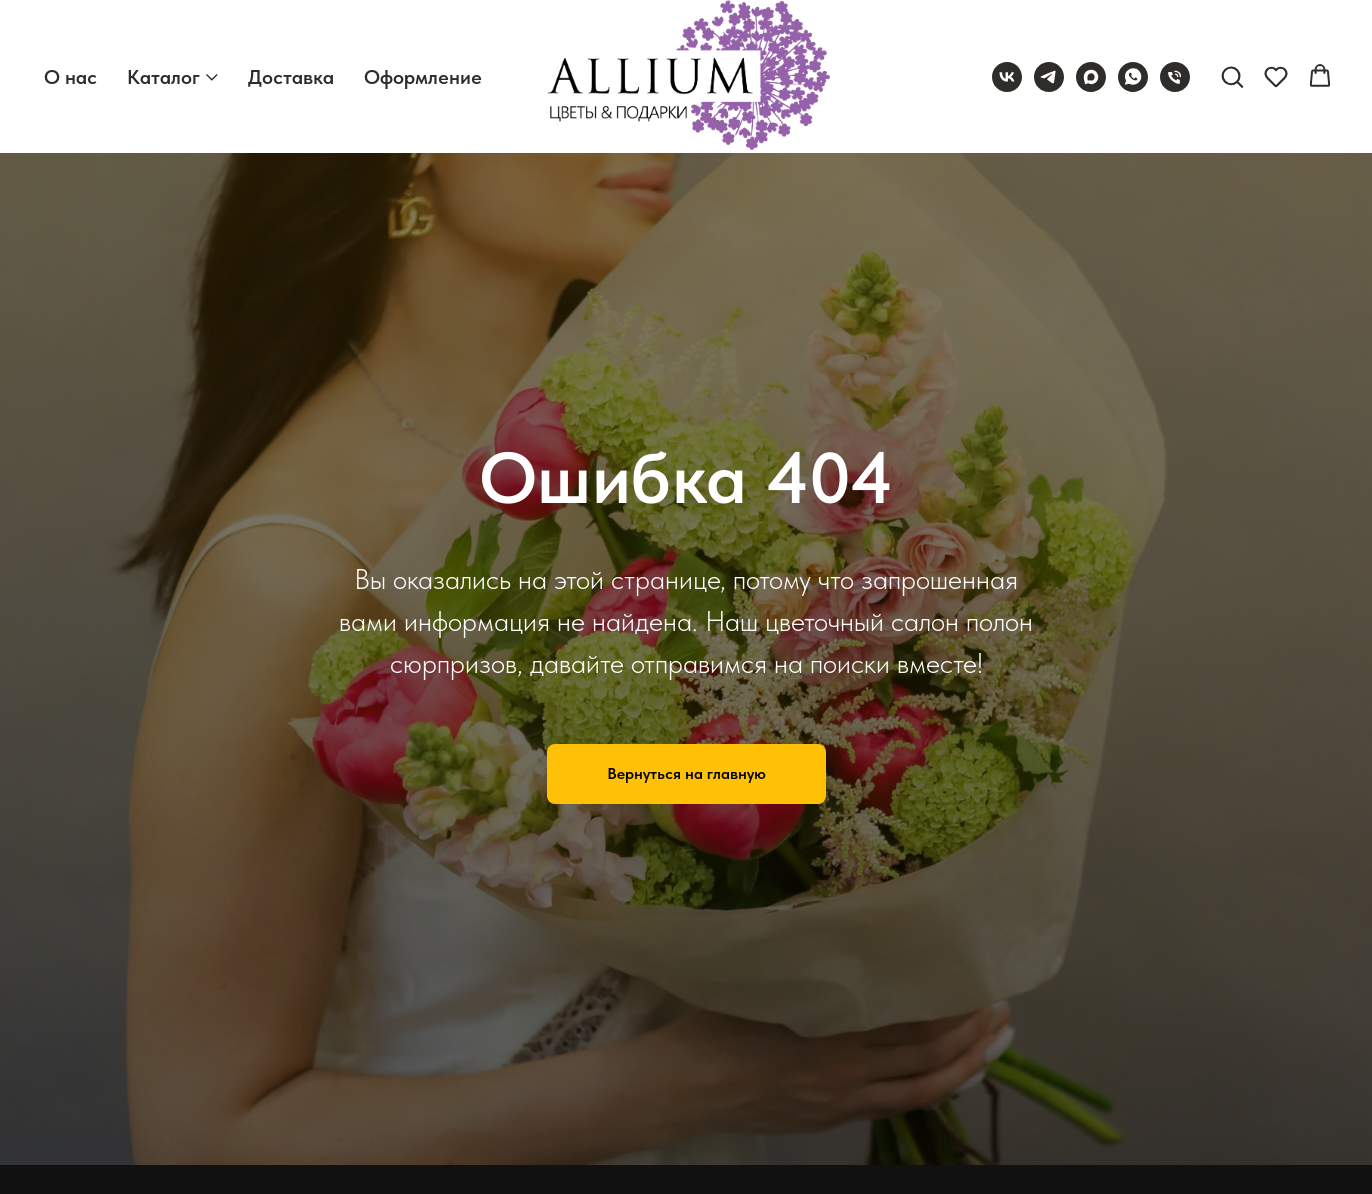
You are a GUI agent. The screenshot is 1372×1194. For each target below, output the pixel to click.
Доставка (291, 77)
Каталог (163, 77)
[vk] (1007, 77)
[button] (1232, 76)
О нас (70, 77)
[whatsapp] (1133, 77)
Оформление (423, 77)
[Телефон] (1175, 77)
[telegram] (1049, 77)
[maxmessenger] (1091, 77)
